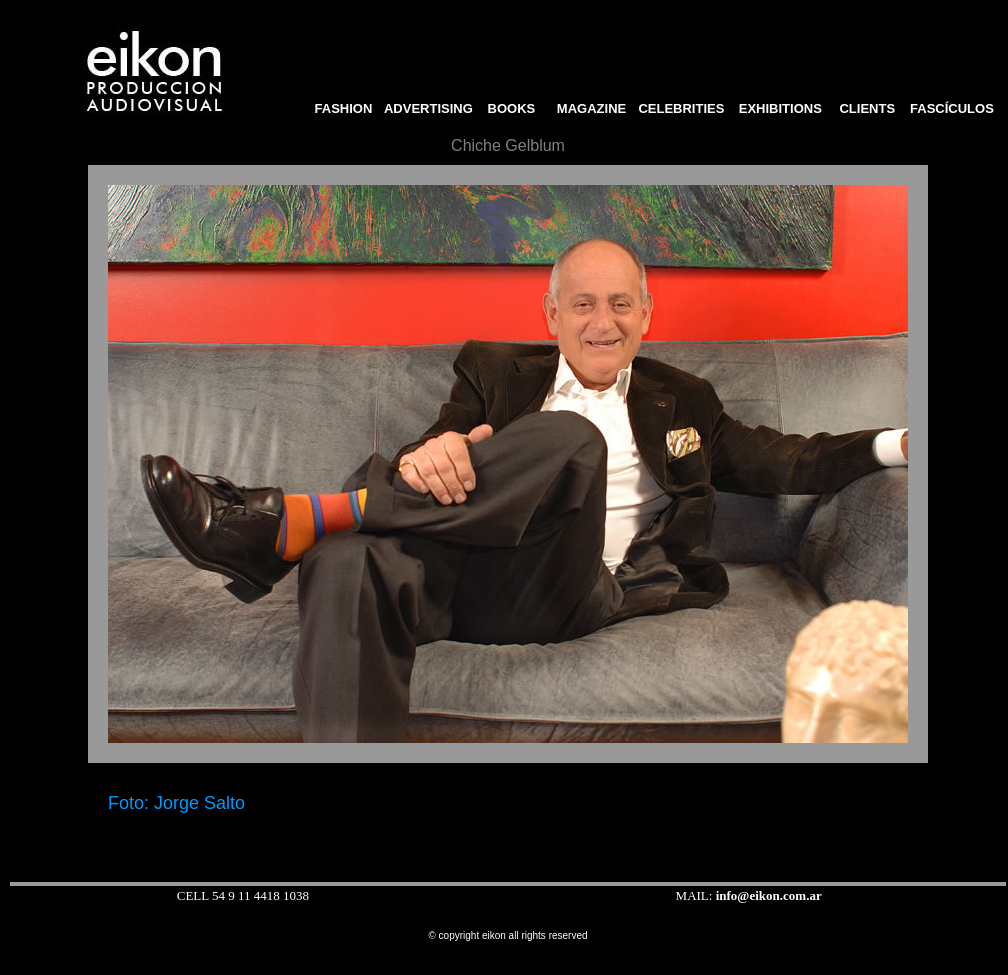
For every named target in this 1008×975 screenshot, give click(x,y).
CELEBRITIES (681, 108)
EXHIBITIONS (780, 108)
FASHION (339, 108)
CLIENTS (867, 108)
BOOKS (517, 108)
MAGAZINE (591, 108)
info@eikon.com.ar (769, 895)
